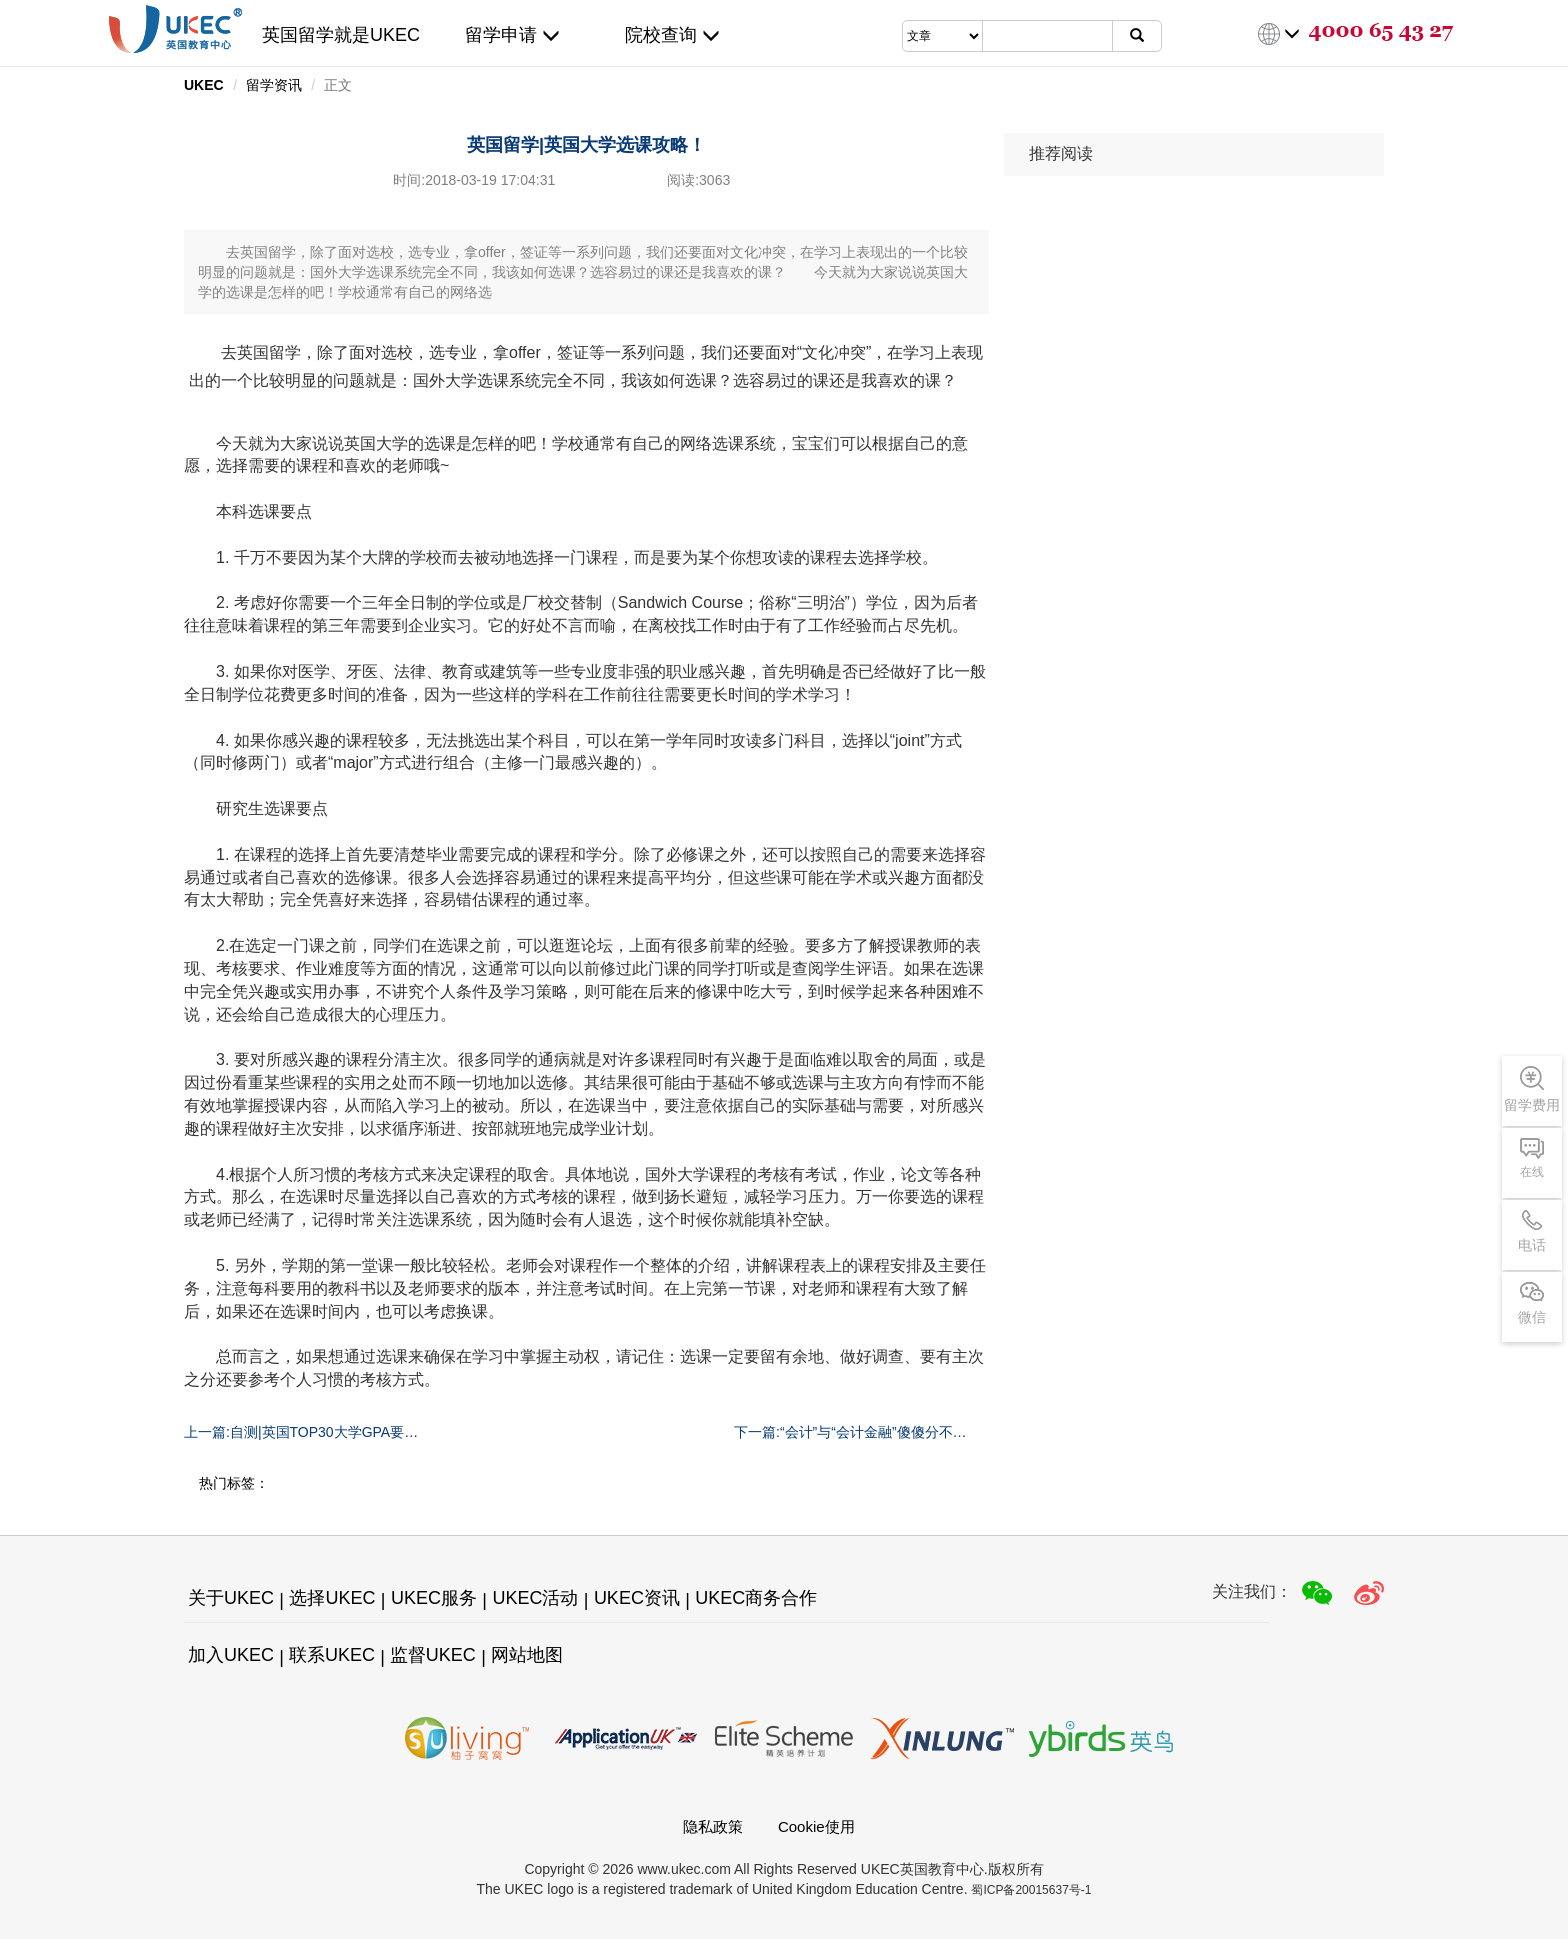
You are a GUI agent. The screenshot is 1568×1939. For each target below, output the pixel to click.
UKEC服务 (434, 1598)
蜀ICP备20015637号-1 (1031, 1890)
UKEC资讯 (637, 1598)
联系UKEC (332, 1655)
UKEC (204, 85)
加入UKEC (231, 1655)
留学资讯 (274, 85)
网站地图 (527, 1655)
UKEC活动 (535, 1598)
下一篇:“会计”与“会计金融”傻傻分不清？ (843, 1433)
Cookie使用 (816, 1826)
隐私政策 (713, 1826)
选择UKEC (332, 1598)
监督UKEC (433, 1655)
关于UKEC (231, 1598)
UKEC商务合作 (756, 1598)
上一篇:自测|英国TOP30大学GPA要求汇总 (301, 1433)
